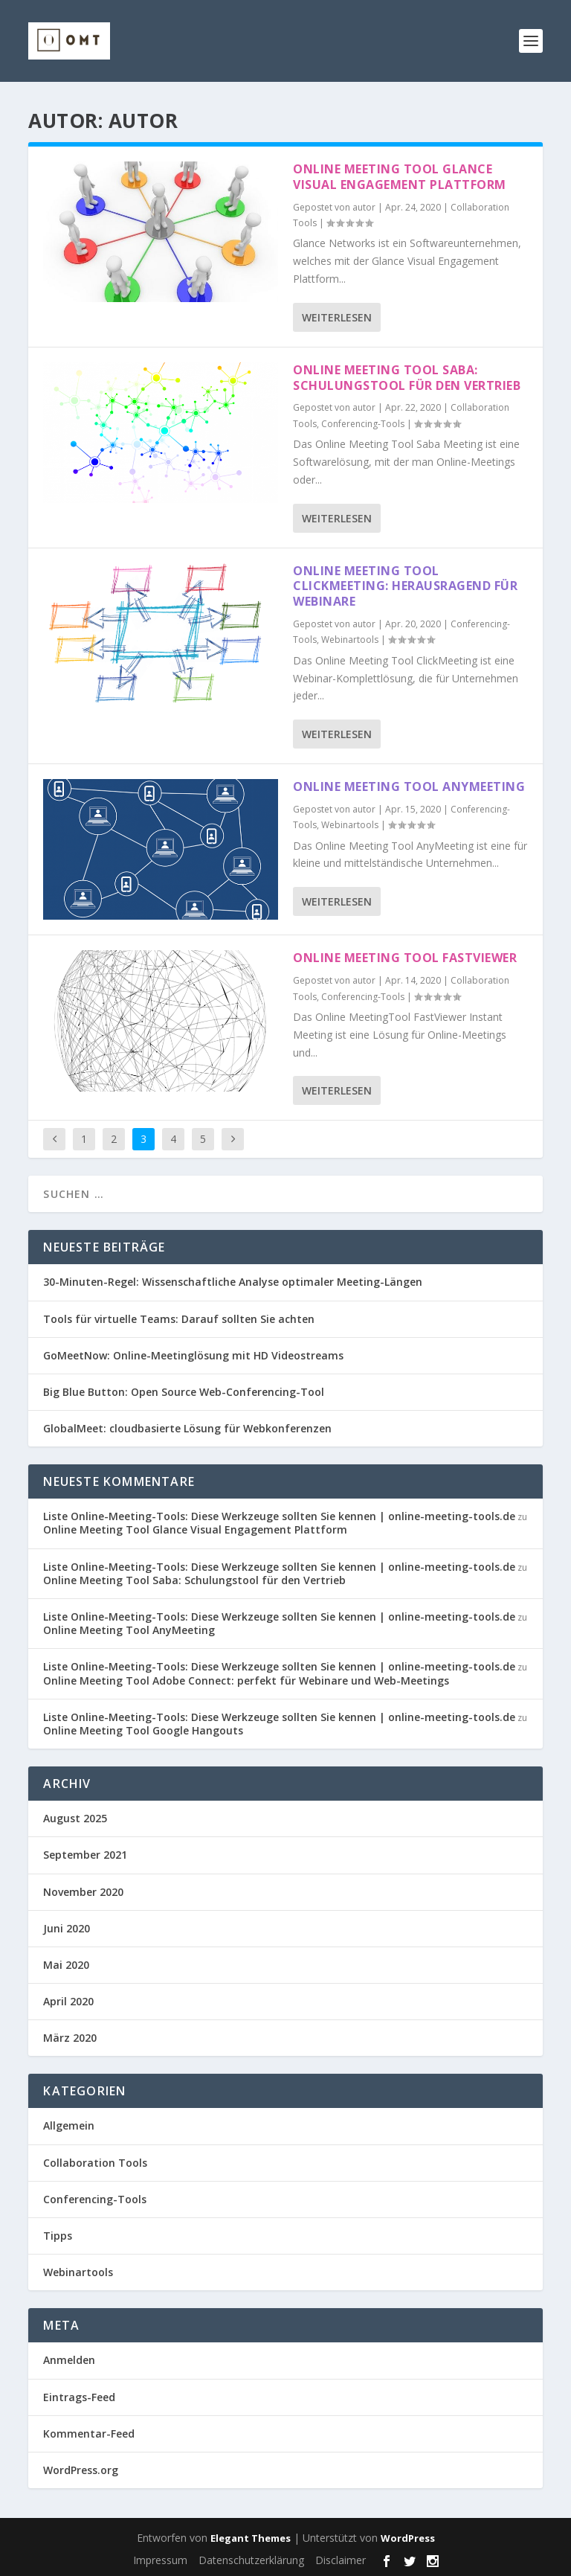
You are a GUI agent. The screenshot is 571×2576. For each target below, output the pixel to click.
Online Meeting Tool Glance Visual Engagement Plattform (399, 177)
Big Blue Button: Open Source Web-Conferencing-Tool (183, 1392)
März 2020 (70, 2038)
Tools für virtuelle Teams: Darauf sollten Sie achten (178, 1319)
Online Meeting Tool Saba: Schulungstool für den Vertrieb (406, 378)
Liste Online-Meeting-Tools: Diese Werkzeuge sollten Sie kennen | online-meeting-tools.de (279, 1516)
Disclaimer (340, 2560)
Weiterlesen (337, 317)
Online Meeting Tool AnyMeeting (409, 786)
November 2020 (83, 1892)
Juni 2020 (66, 1928)
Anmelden (69, 2360)
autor (363, 207)
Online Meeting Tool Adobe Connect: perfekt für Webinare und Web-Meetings (246, 1680)
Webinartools (349, 639)
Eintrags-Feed (79, 2397)
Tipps (57, 2236)
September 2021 (85, 1855)
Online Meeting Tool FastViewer (405, 957)
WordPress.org (80, 2470)
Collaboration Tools (95, 2163)
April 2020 (68, 2001)
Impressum (160, 2560)
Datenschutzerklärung (251, 2560)
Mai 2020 (66, 1965)
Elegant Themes (250, 2538)
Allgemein (68, 2125)
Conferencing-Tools (362, 423)
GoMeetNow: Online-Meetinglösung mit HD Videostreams (193, 1355)
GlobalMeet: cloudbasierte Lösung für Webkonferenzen (187, 1428)
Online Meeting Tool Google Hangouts (143, 1730)
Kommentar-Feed (89, 2433)
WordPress (408, 2538)
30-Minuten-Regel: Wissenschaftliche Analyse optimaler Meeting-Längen (232, 1282)
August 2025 (75, 1818)
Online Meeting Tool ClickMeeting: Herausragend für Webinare (405, 586)
